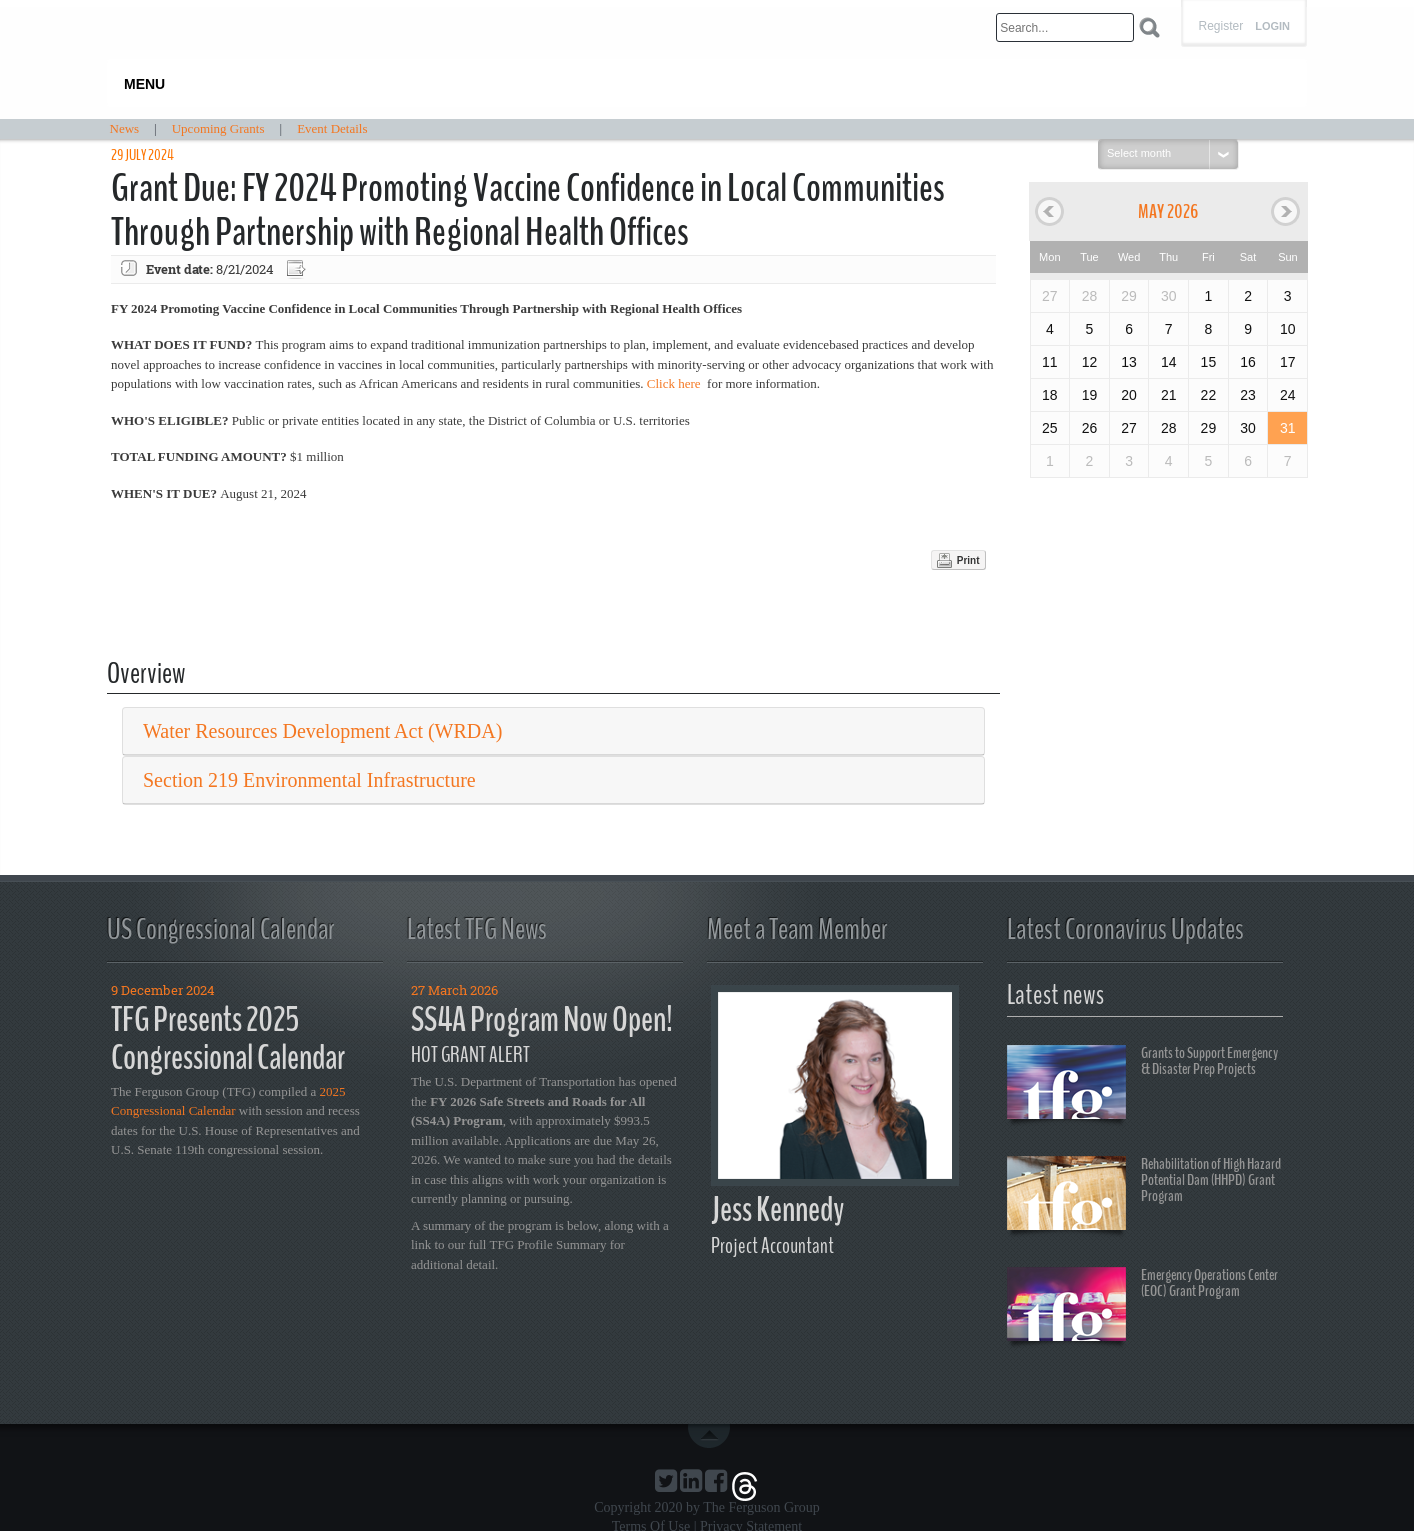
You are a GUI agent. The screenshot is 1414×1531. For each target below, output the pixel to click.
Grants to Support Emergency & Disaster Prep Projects (1142, 1085)
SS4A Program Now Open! (542, 1019)
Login (1272, 26)
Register (1220, 26)
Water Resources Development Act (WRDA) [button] (322, 731)
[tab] (553, 731)
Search (1149, 27)
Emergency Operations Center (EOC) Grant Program (1142, 1307)
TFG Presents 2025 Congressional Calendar (228, 1039)
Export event (298, 269)
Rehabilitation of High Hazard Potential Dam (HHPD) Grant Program (1144, 1196)
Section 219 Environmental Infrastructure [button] (309, 780)
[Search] (1065, 27)
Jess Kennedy (777, 1209)
